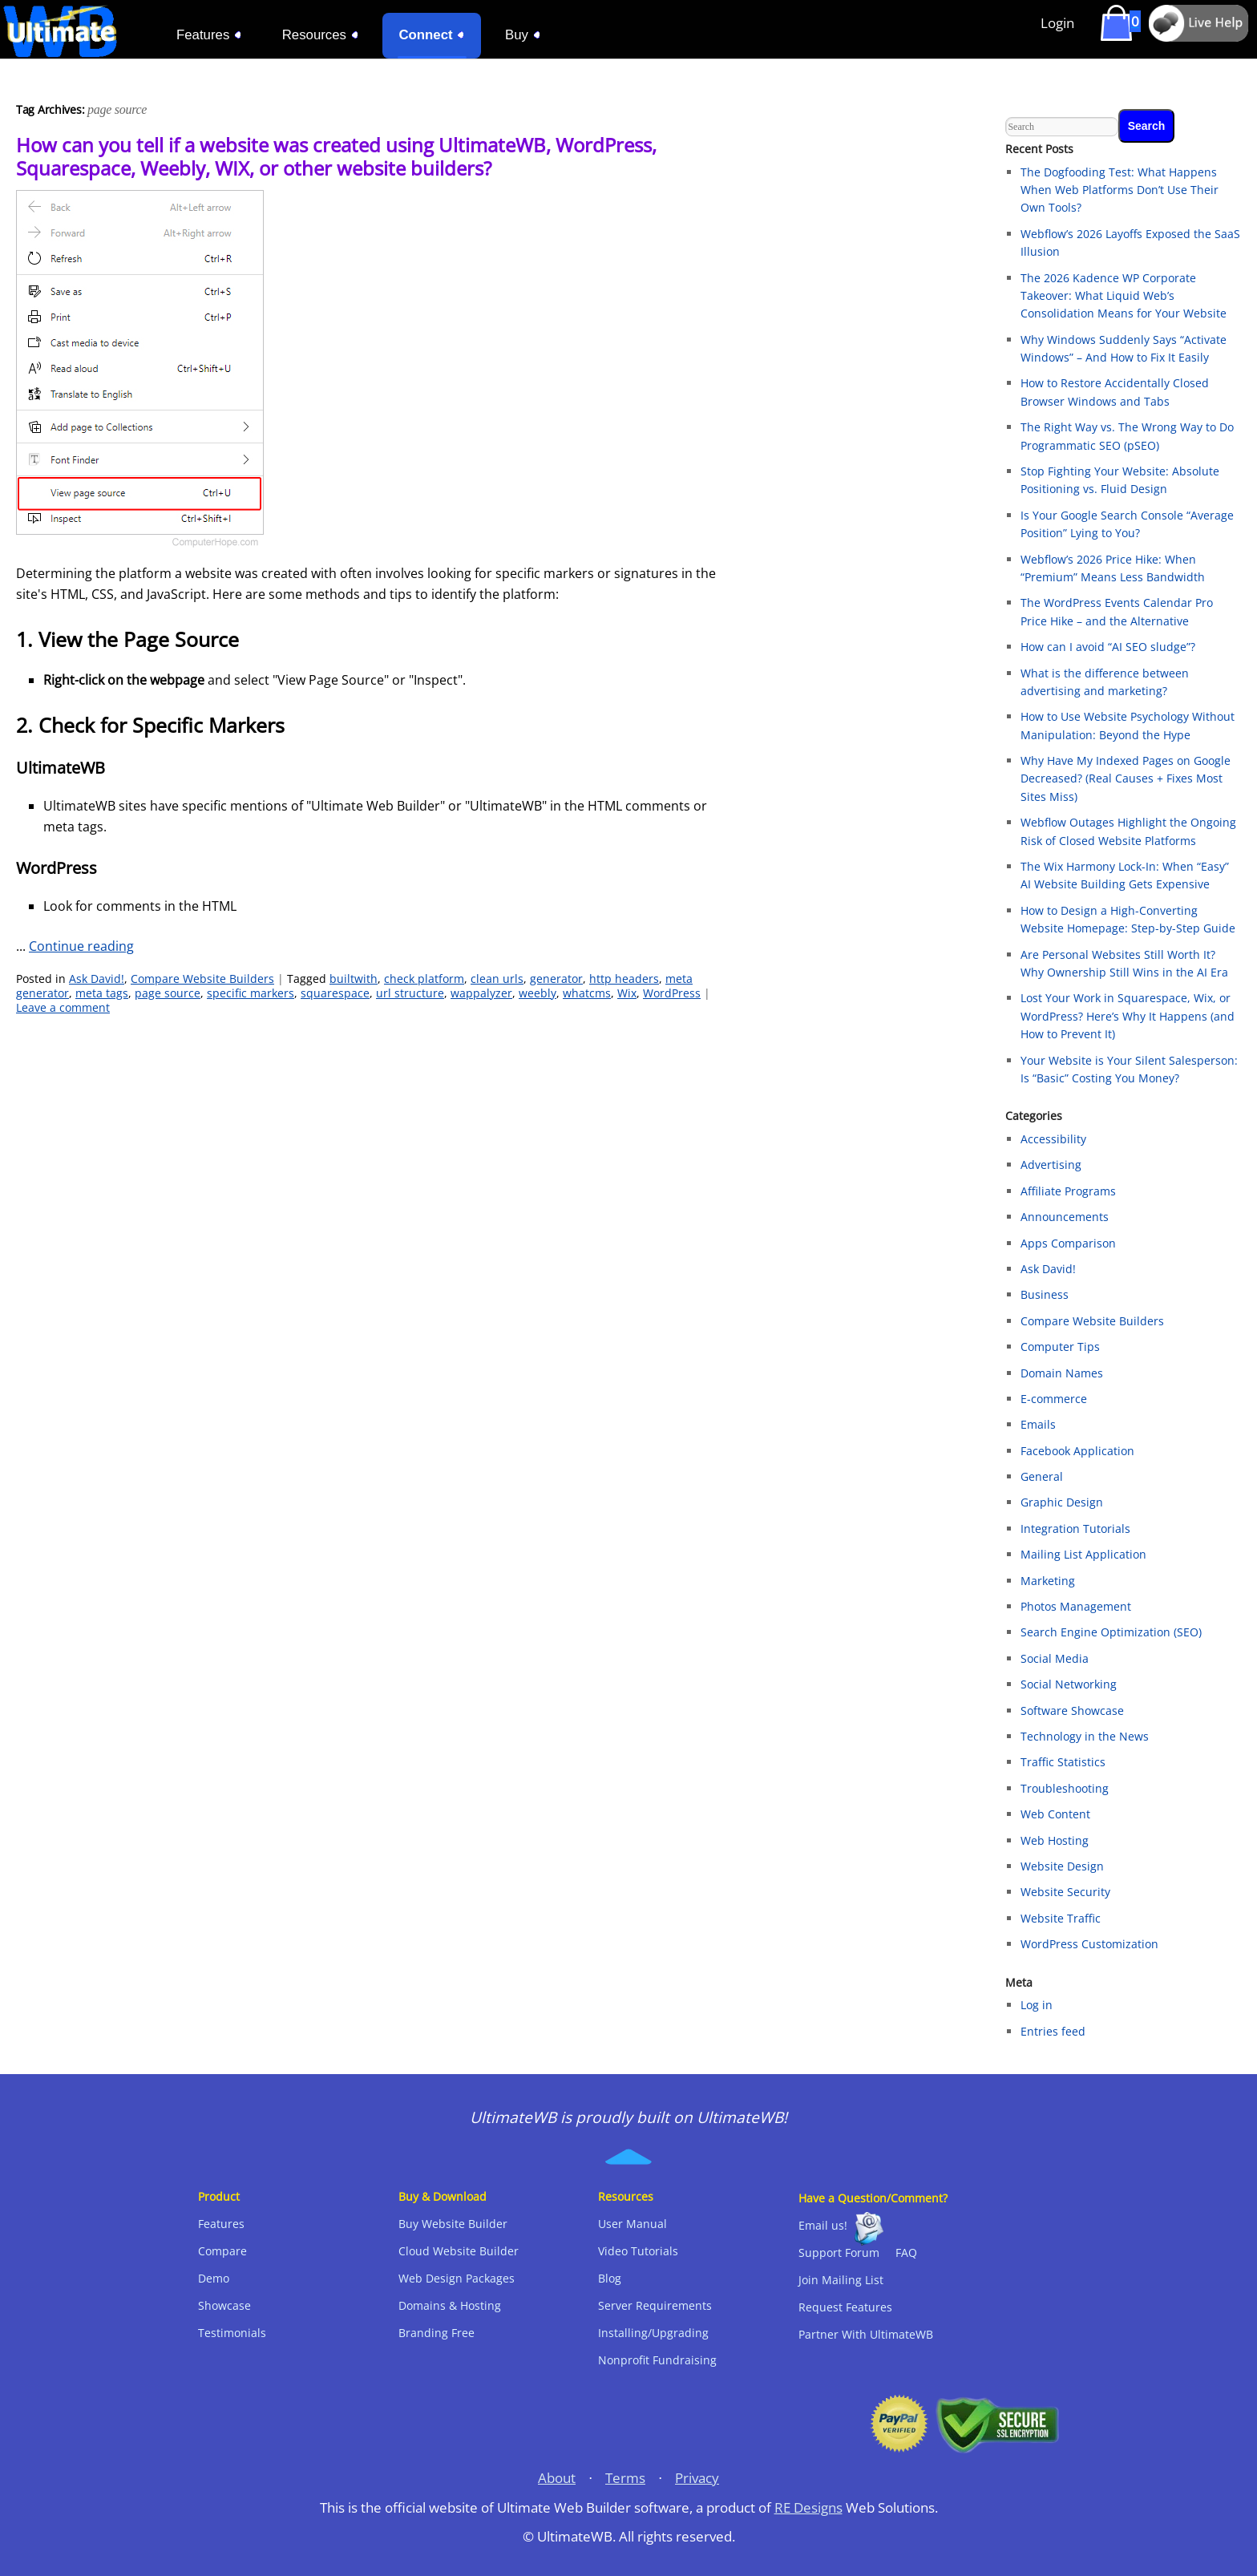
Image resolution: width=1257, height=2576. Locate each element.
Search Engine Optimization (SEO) (1111, 1632)
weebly (537, 993)
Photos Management (1076, 1606)
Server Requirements (655, 2305)
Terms (625, 2478)
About (557, 2478)
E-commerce (1054, 1398)
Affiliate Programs (1068, 1191)
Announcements (1065, 1216)
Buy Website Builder (452, 2223)
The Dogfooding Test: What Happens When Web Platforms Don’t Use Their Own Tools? (1120, 190)
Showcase (224, 2305)
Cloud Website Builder (458, 2251)
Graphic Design (1062, 1502)
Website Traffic (1061, 1918)
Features (221, 2223)
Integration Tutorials (1075, 1528)
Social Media (1055, 1658)
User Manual (632, 2223)
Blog (609, 2278)
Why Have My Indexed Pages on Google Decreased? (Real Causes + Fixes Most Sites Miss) (1126, 778)
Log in (1037, 2004)
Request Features (845, 2307)
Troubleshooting (1065, 1788)
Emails (1038, 1424)
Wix (627, 993)
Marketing (1048, 1580)
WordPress (672, 993)
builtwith (353, 978)
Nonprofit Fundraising (657, 2360)
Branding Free (436, 2332)
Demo (213, 2278)
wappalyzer (481, 993)
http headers (624, 978)
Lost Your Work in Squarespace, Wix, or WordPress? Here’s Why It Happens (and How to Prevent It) (1128, 1015)
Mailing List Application (1083, 1554)
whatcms (587, 993)
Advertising (1051, 1164)
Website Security (1065, 1891)
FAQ (906, 2252)
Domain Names (1062, 1373)
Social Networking (1069, 1684)
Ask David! (96, 978)
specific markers (250, 993)
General (1042, 1476)
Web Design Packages (456, 2278)
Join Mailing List (840, 2279)
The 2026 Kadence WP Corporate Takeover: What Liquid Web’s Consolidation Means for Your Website (1124, 295)
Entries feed (1053, 2031)
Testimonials (232, 2332)
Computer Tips (1060, 1346)
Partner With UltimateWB (865, 2334)
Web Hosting (1055, 1840)
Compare (222, 2251)
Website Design (1062, 1866)
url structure (410, 993)
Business (1045, 1294)
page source (167, 993)
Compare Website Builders (202, 978)
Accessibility (1053, 1138)
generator (556, 978)
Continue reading (81, 946)
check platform (424, 978)
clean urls (497, 978)
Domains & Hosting (449, 2305)
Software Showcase (1072, 1710)
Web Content (1055, 1814)
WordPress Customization (1089, 1943)
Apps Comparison (1068, 1243)
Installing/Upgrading (653, 2332)
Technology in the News (1085, 1736)
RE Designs (808, 2507)
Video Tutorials (638, 2251)
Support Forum (838, 2252)
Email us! (822, 2225)
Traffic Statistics (1063, 1761)
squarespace (335, 993)
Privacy (697, 2478)
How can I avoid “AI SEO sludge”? (1108, 646)
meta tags (101, 993)
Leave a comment (63, 1007)
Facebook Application (1077, 1450)
